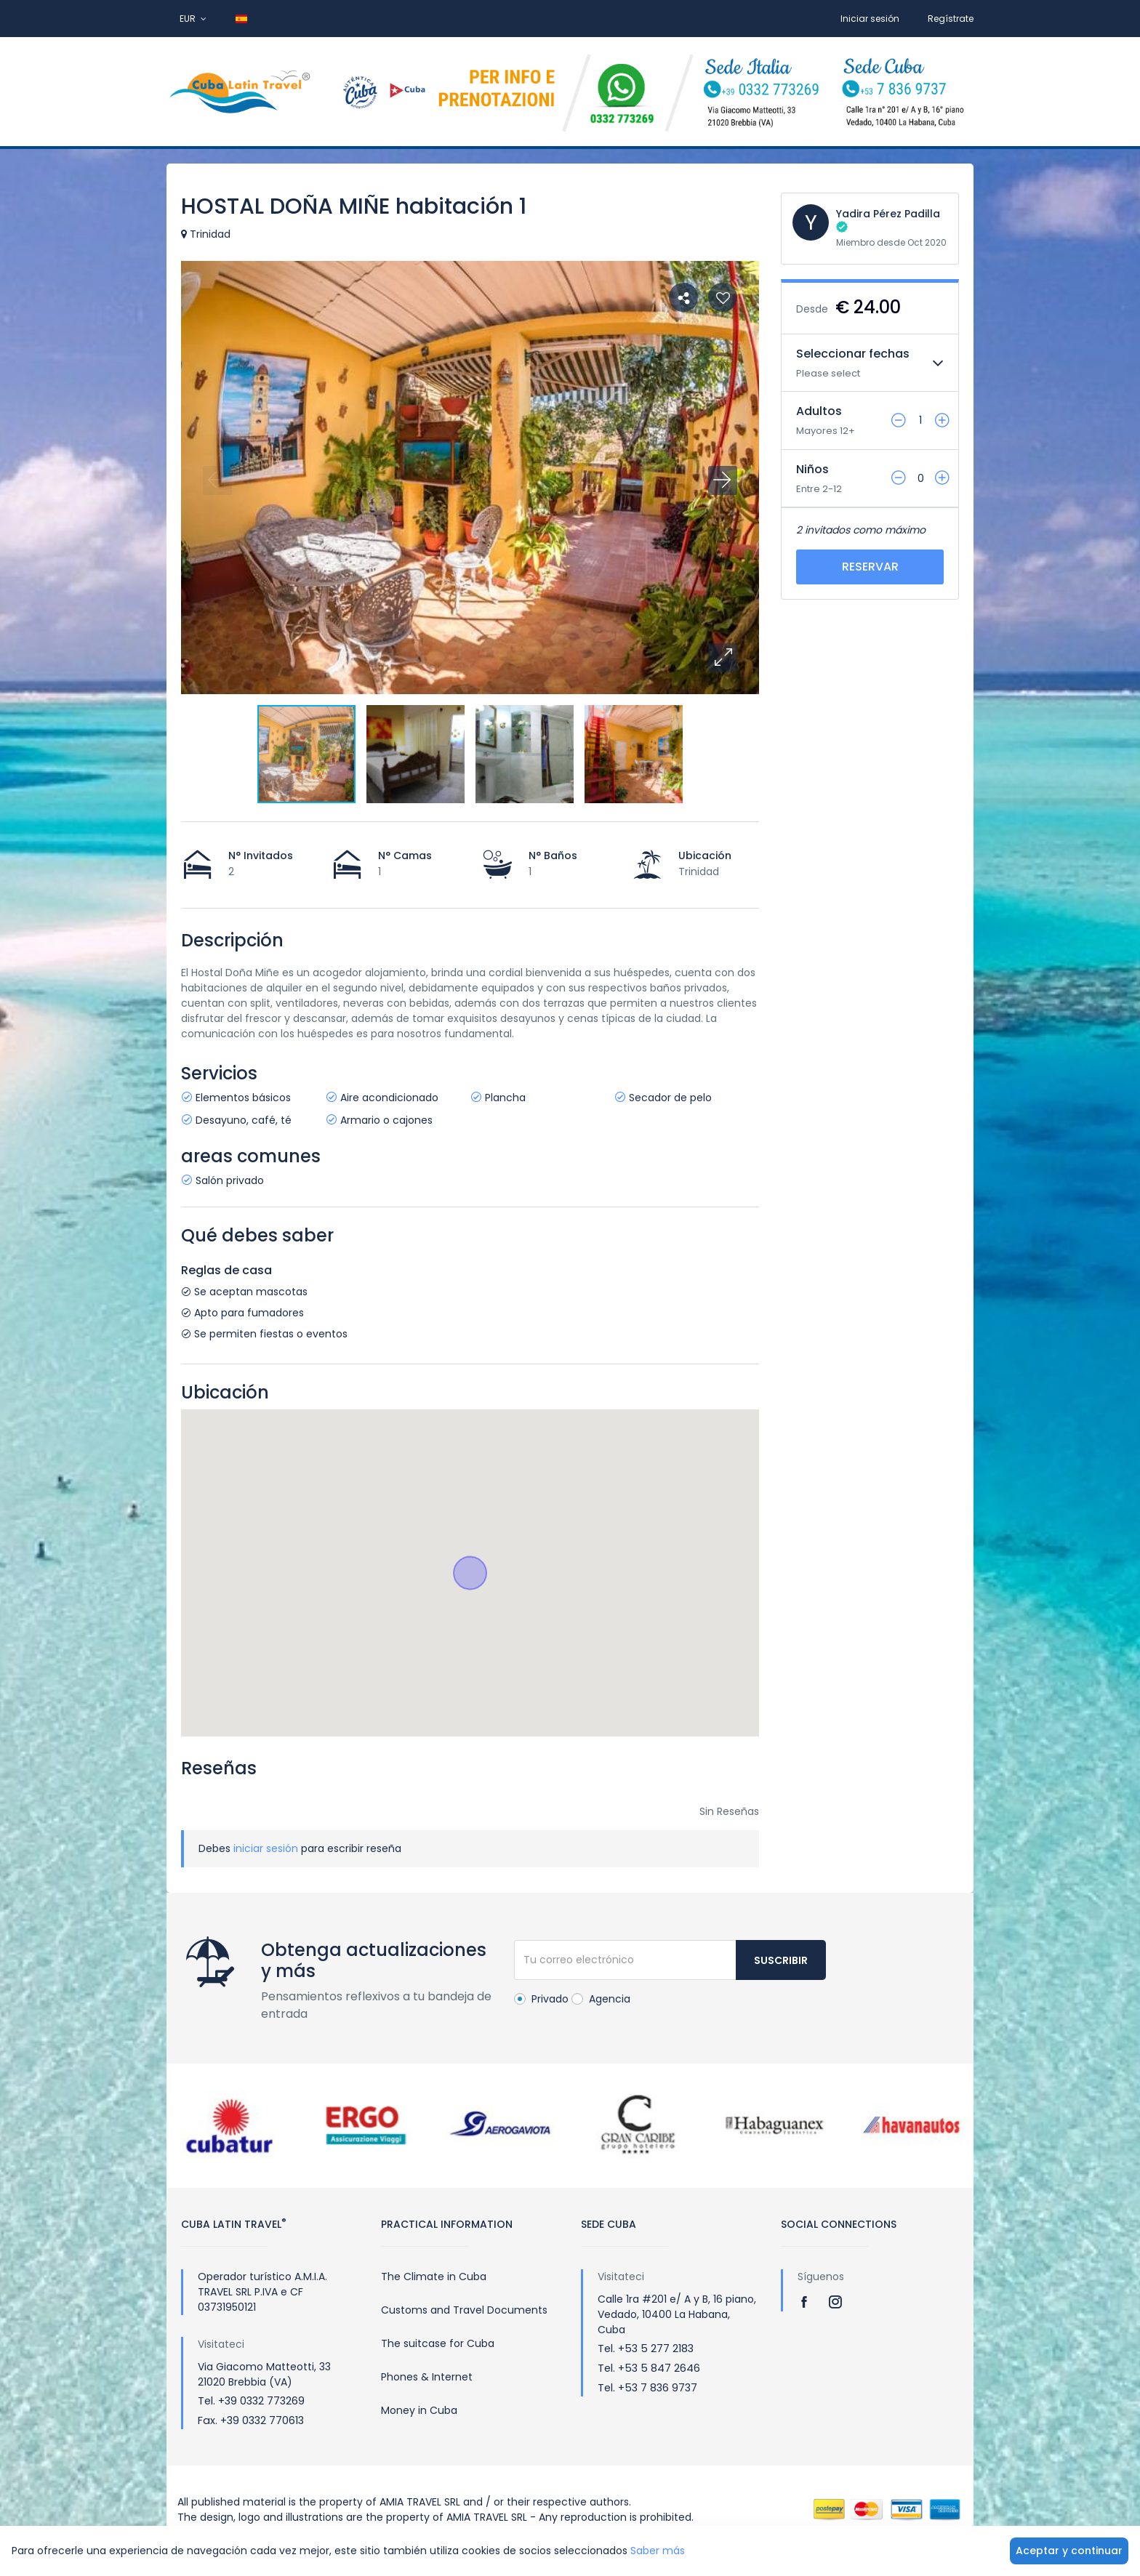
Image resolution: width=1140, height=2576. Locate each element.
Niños (812, 469)
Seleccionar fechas (853, 353)
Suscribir (781, 1960)
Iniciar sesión (869, 18)
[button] (722, 657)
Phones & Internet (427, 2377)
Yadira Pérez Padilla (888, 213)
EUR (193, 18)
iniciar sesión (265, 1848)
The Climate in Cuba (433, 2276)
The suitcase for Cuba (437, 2343)
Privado (541, 1999)
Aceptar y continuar (1069, 2550)
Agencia (600, 1999)
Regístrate (951, 18)
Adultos (819, 411)
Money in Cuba (419, 2410)
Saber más (657, 2550)
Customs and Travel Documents (464, 2310)
